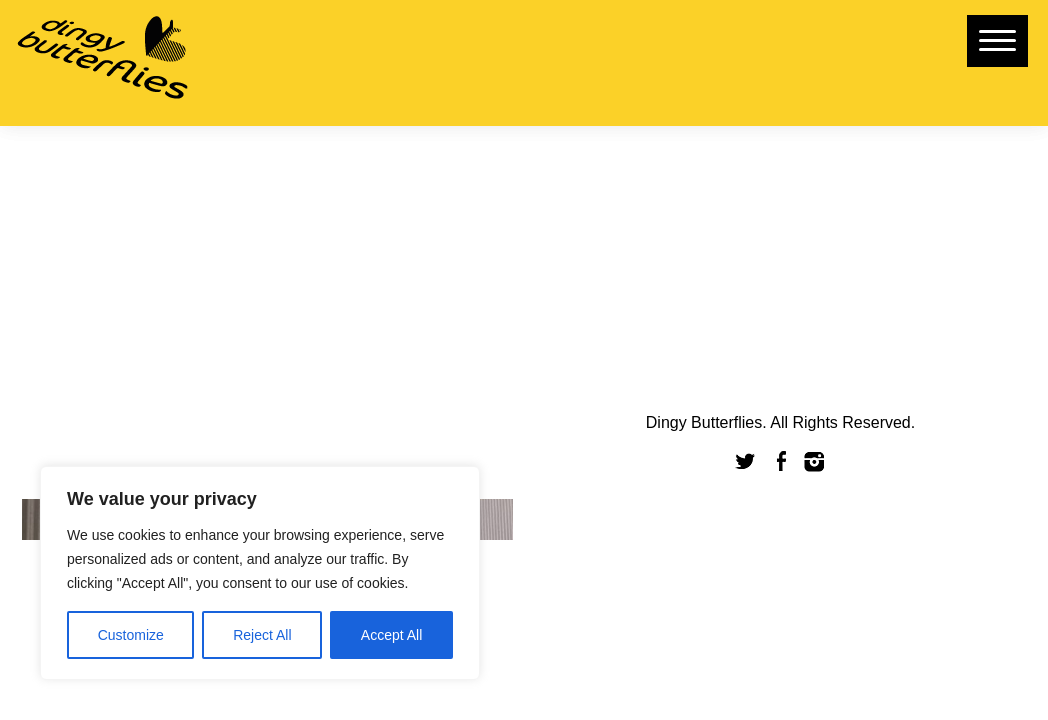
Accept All (391, 635)
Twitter (746, 461)
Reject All (262, 635)
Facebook (781, 461)
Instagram (815, 461)
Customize (131, 635)
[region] (260, 573)
